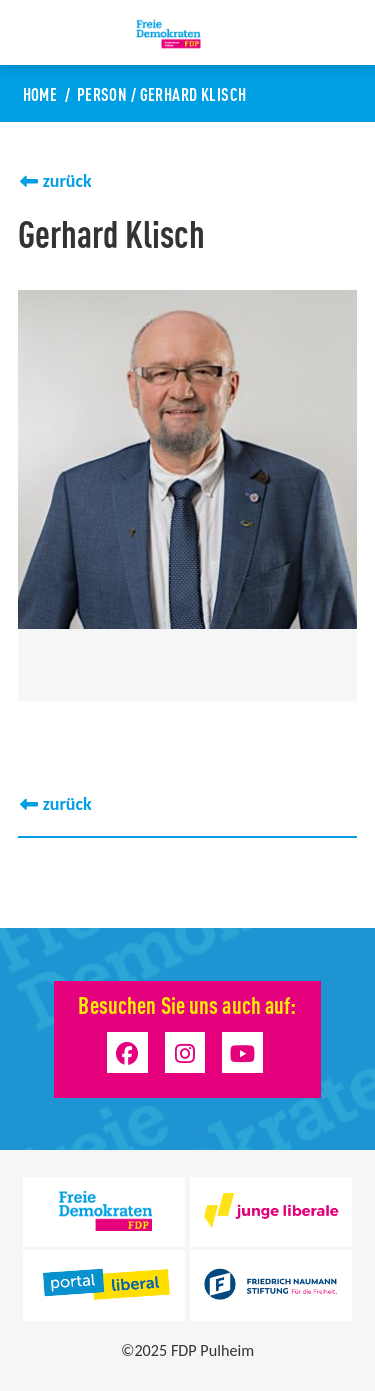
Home (40, 93)
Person (102, 93)
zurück (67, 181)
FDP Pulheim (212, 1350)
